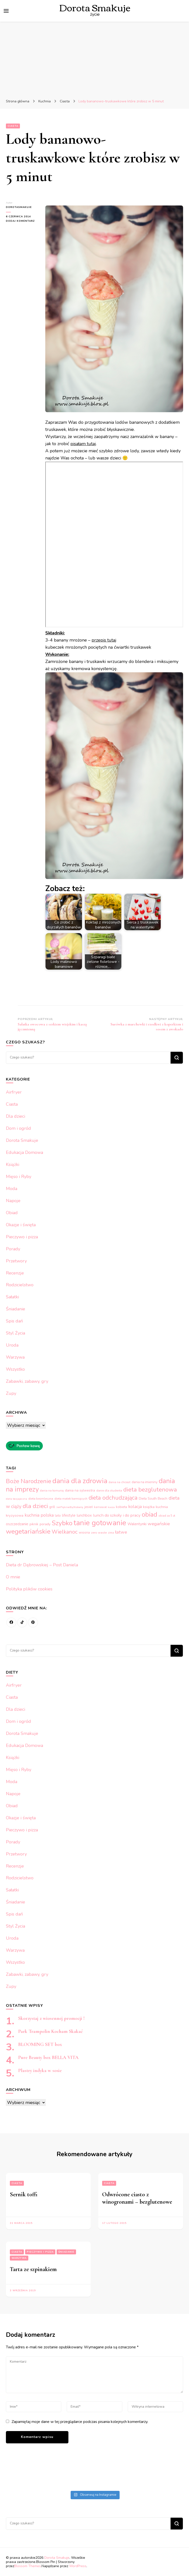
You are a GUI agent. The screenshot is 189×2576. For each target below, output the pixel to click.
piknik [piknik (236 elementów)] (34, 1524)
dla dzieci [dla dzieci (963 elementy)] (35, 1506)
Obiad (12, 1213)
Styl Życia (15, 1333)
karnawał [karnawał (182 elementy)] (100, 1507)
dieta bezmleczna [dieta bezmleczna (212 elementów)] (40, 1498)
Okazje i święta (21, 1225)
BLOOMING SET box (40, 2044)
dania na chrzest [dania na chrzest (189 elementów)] (119, 1482)
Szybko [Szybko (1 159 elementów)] (62, 1523)
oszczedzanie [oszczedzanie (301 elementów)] (17, 1523)
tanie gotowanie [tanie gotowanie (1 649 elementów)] (100, 1523)
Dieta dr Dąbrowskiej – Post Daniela (42, 1565)
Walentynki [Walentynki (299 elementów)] (136, 1523)
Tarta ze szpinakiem (33, 2269)
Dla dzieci (15, 1116)
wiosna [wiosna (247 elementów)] (84, 1532)
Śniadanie (15, 1309)
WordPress (77, 2566)
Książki (12, 1164)
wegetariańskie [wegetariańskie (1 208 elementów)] (28, 1531)
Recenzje (15, 1273)
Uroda (12, 1345)
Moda (11, 1189)
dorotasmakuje (19, 207)
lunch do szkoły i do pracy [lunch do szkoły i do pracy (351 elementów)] (117, 1515)
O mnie (13, 1577)
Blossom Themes (27, 2566)
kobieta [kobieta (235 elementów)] (121, 1507)
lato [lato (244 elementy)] (58, 1515)
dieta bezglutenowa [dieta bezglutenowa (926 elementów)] (150, 1489)
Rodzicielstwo (19, 1285)
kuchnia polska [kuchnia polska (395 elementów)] (39, 1515)
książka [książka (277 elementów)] (149, 1506)
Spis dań (14, 1321)
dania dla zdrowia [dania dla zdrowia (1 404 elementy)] (79, 1481)
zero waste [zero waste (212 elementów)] (99, 1532)
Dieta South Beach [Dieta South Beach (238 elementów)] (153, 1498)
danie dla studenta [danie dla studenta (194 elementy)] (109, 1490)
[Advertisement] (94, 58)
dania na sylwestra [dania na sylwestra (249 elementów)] (80, 1490)
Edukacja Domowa (24, 1152)
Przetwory (16, 1261)
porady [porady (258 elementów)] (45, 1524)
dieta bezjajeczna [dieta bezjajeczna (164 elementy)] (16, 1499)
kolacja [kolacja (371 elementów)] (135, 1506)
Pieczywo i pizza (22, 1237)
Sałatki (12, 1297)
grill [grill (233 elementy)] (52, 1507)
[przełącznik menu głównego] (6, 11)
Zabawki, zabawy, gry (27, 1381)
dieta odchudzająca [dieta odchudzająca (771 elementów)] (113, 1498)
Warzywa (15, 1357)
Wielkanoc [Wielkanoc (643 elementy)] (65, 1532)
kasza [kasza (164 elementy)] (111, 1507)
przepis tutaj (104, 640)
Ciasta (13, 126)
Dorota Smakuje (22, 1140)
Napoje (13, 1201)
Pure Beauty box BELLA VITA (48, 2057)
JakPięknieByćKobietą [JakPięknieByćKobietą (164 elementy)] (69, 1507)
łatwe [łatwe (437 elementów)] (121, 1532)
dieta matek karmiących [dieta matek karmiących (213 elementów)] (70, 1498)
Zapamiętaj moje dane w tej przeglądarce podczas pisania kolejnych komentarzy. (80, 2421)
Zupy (11, 1393)
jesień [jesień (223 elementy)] (88, 1507)
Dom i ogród (18, 1128)
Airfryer (14, 1092)
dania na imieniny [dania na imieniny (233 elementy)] (145, 1482)
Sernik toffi (23, 2194)
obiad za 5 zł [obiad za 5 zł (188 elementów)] (166, 1516)
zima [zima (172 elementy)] (111, 1533)
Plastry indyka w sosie (40, 2070)
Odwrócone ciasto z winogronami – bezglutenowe (137, 2198)
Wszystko (15, 1369)
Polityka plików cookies (29, 1589)
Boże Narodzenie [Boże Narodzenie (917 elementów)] (28, 1481)
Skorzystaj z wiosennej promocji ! (51, 2018)
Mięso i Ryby (18, 1176)
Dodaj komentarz (22, 221)
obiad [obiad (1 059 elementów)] (149, 1514)
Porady (13, 1249)
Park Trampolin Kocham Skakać (50, 2031)
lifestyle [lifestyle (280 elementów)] (69, 1515)
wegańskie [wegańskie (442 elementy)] (159, 1524)
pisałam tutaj (83, 444)
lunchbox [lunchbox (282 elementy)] (84, 1515)
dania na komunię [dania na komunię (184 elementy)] (52, 1490)
